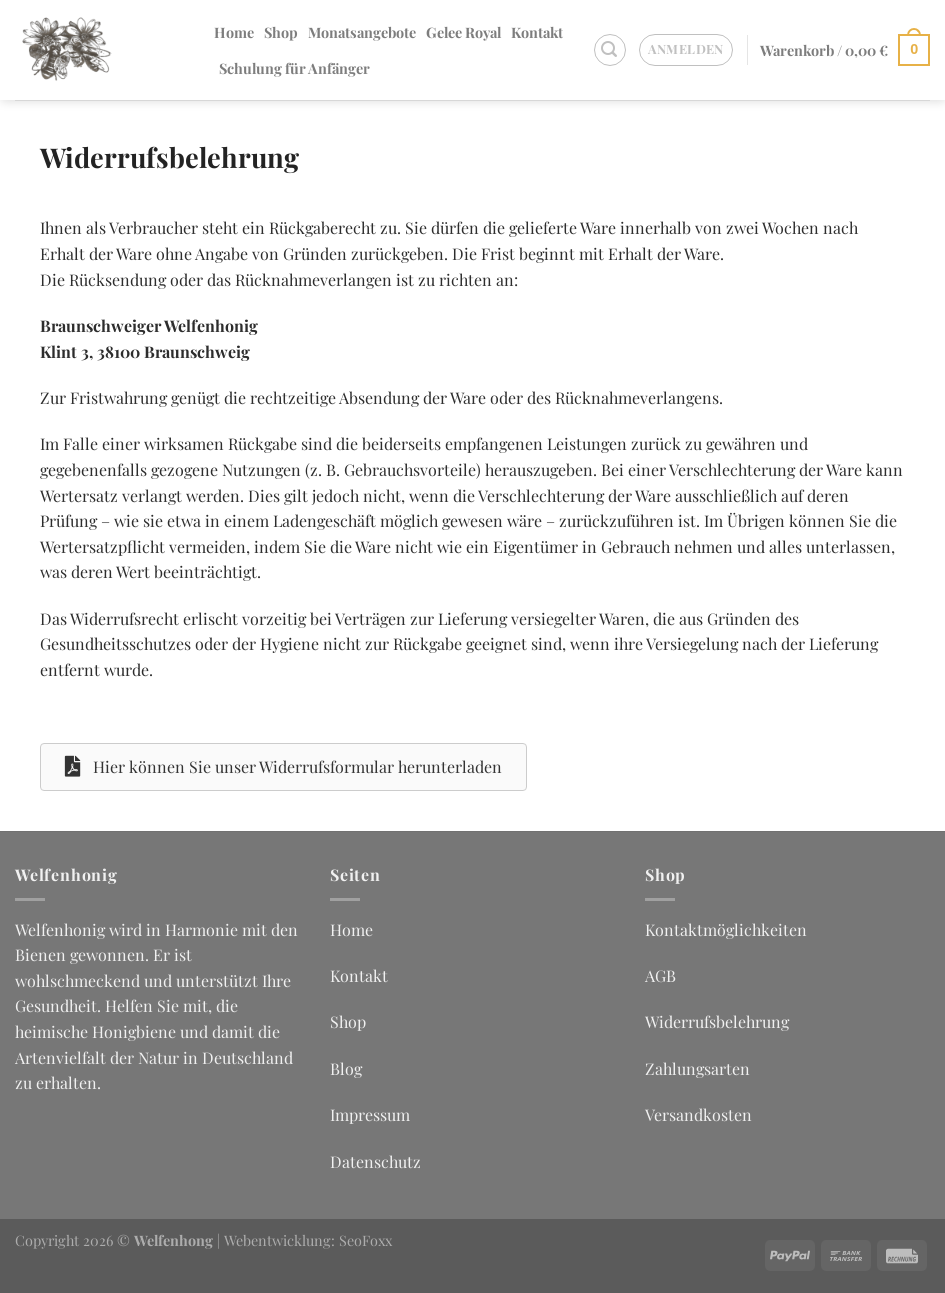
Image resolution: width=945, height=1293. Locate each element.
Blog (346, 1068)
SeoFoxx (365, 1240)
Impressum (370, 1114)
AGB (660, 975)
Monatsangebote (362, 32)
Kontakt (537, 32)
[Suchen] (610, 50)
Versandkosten (698, 1114)
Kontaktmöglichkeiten (726, 929)
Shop (281, 32)
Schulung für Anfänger (294, 68)
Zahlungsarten (697, 1068)
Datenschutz (375, 1161)
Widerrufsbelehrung (717, 1021)
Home (234, 32)
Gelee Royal (463, 32)
